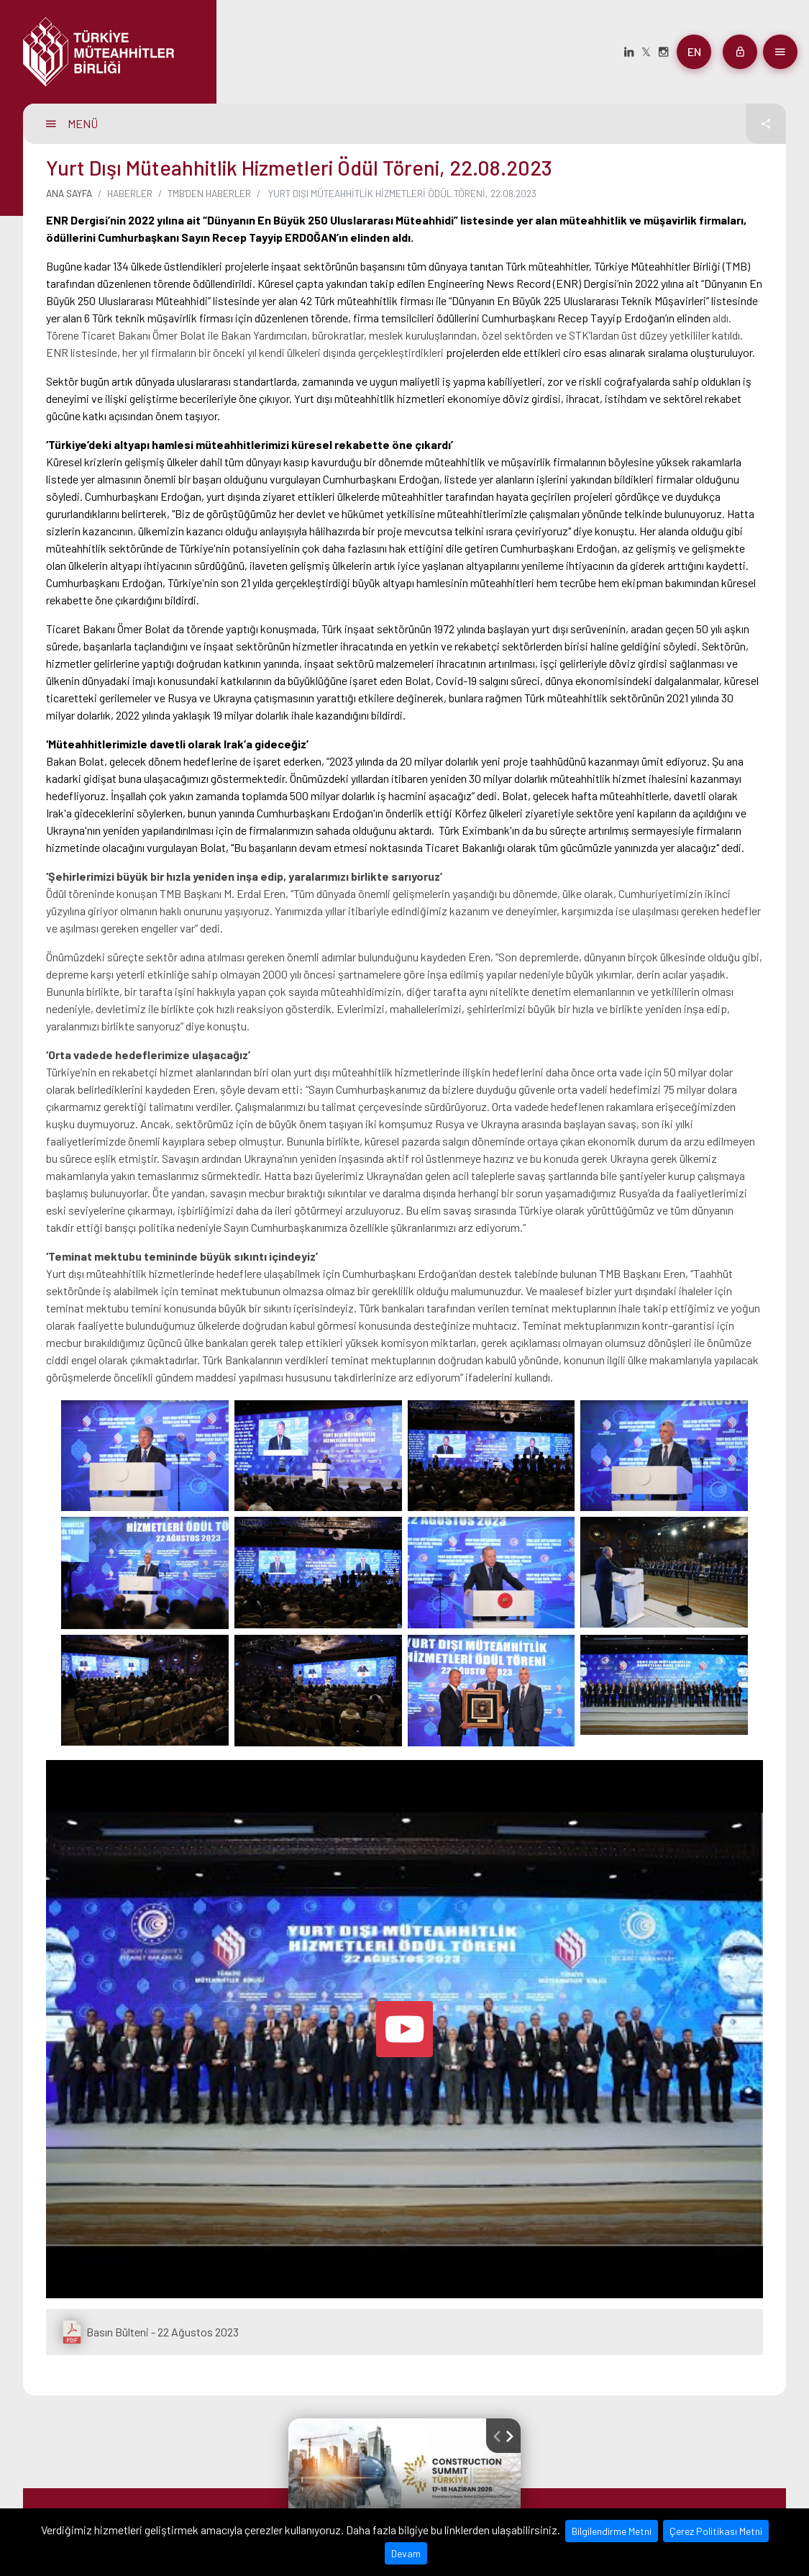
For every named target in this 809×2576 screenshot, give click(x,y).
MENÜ (72, 123)
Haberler (129, 193)
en (694, 51)
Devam (406, 2553)
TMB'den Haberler (209, 193)
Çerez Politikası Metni (715, 2531)
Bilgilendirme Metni (612, 2531)
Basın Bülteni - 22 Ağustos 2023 (148, 2332)
